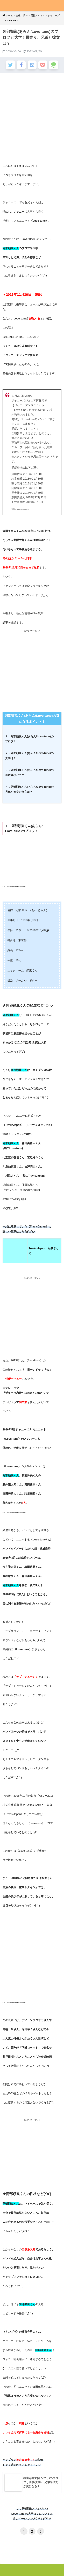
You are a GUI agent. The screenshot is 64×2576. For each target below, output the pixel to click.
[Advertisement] (32, 123)
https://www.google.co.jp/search (16, 886)
